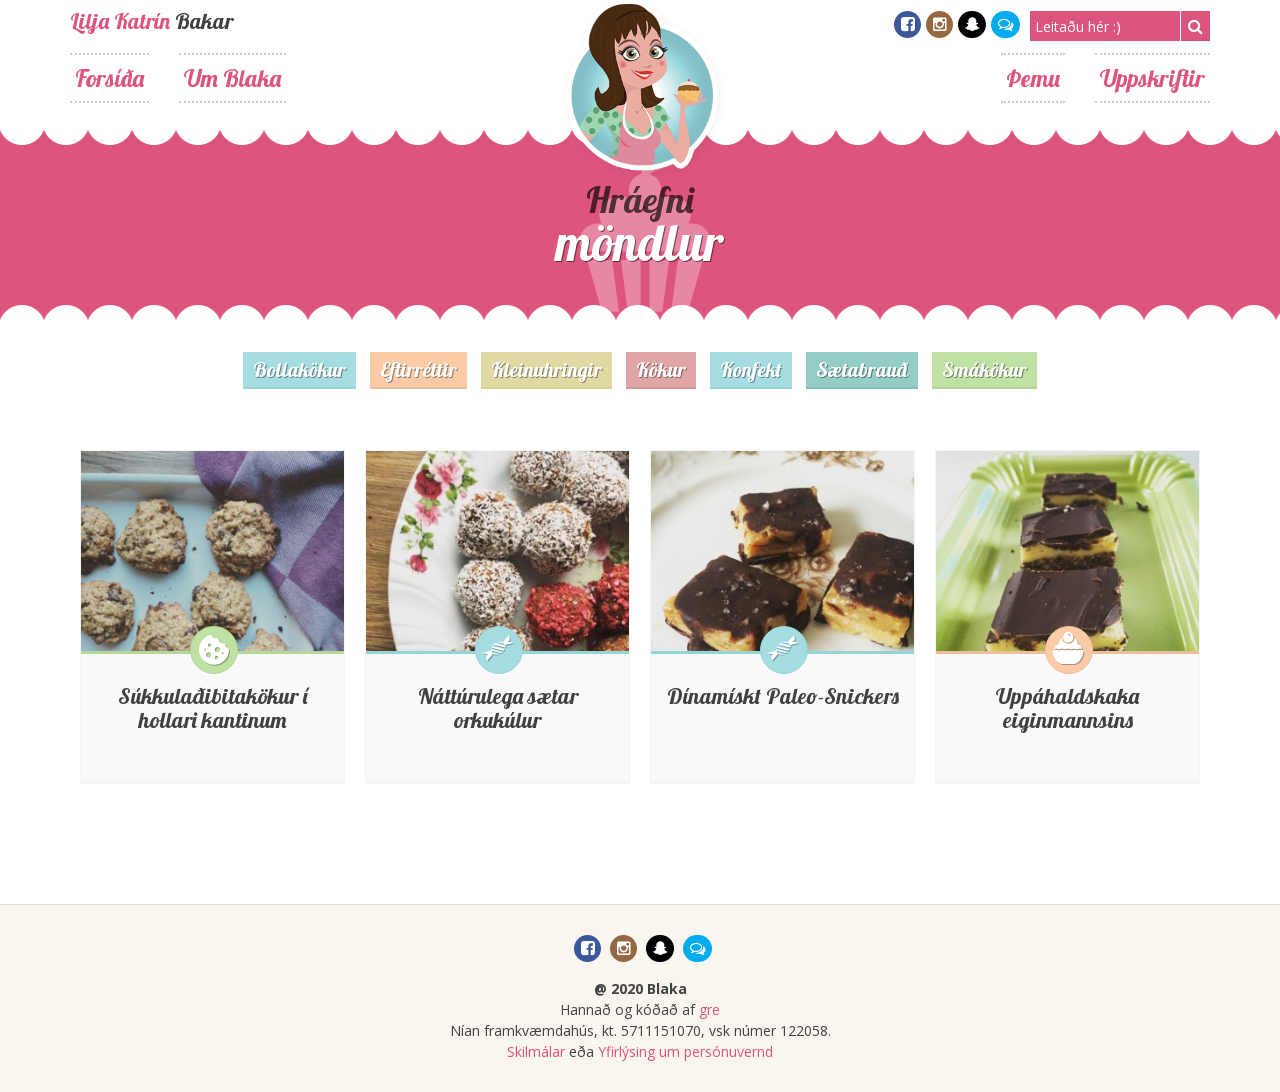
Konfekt (751, 369)
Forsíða (109, 78)
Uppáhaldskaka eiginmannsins (1067, 708)
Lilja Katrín (120, 21)
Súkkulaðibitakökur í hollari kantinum (213, 708)
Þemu (1033, 78)
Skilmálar (536, 1051)
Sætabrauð (862, 369)
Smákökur (984, 369)
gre (709, 1009)
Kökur (661, 369)
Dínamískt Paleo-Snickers (783, 696)
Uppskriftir (1152, 78)
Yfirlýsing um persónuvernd (685, 1051)
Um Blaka (232, 78)
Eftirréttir (418, 369)
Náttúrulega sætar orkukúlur (498, 708)
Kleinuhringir (546, 369)
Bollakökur (299, 369)
